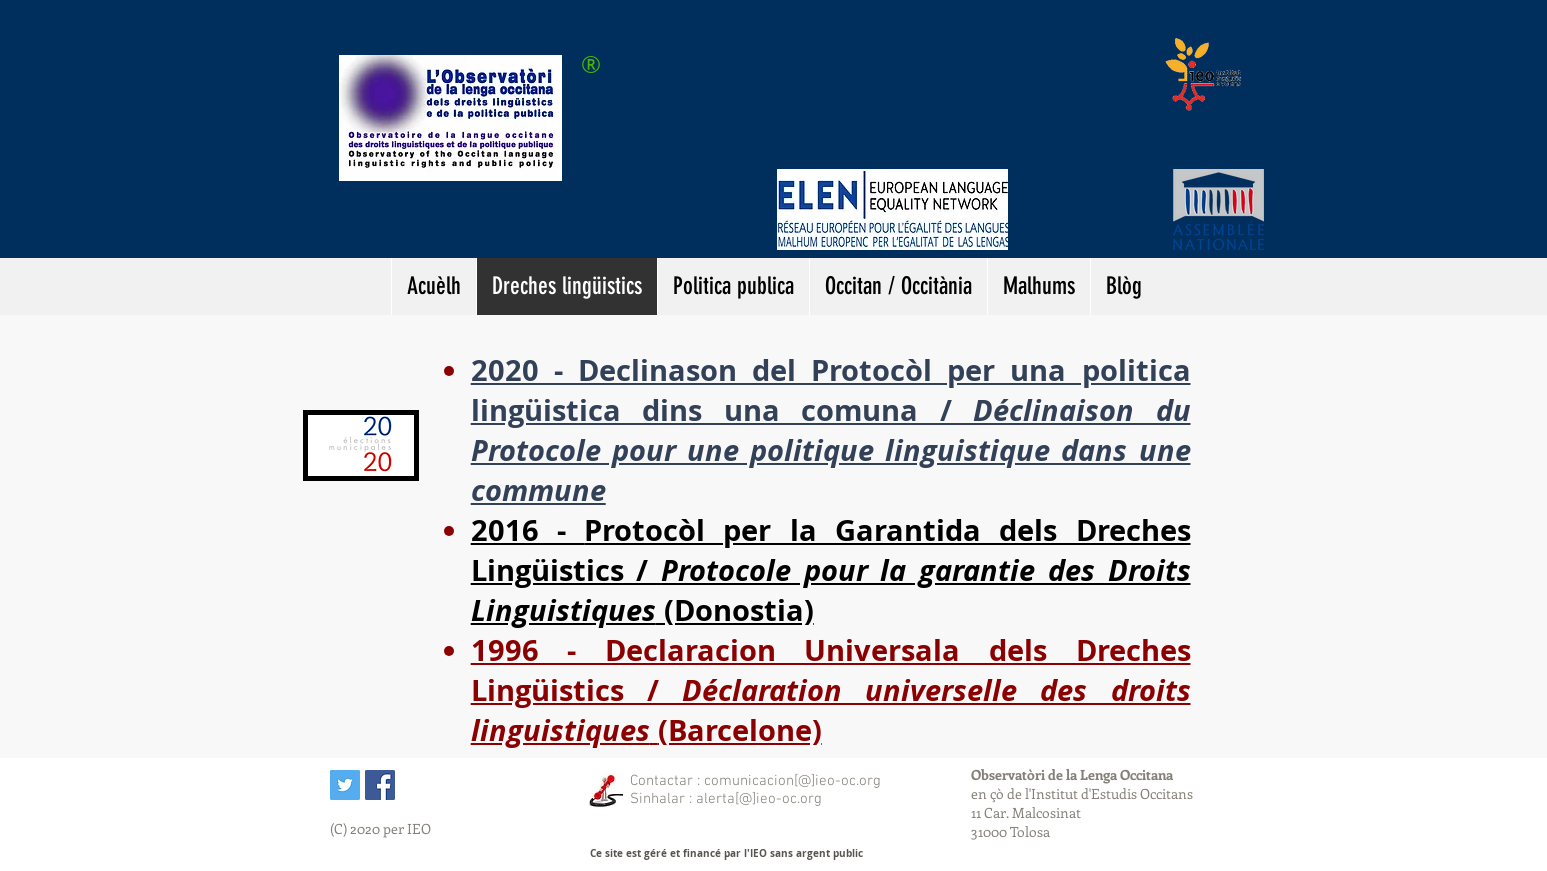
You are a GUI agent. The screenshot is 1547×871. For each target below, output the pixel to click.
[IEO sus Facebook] (380, 785)
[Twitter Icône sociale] (345, 785)
